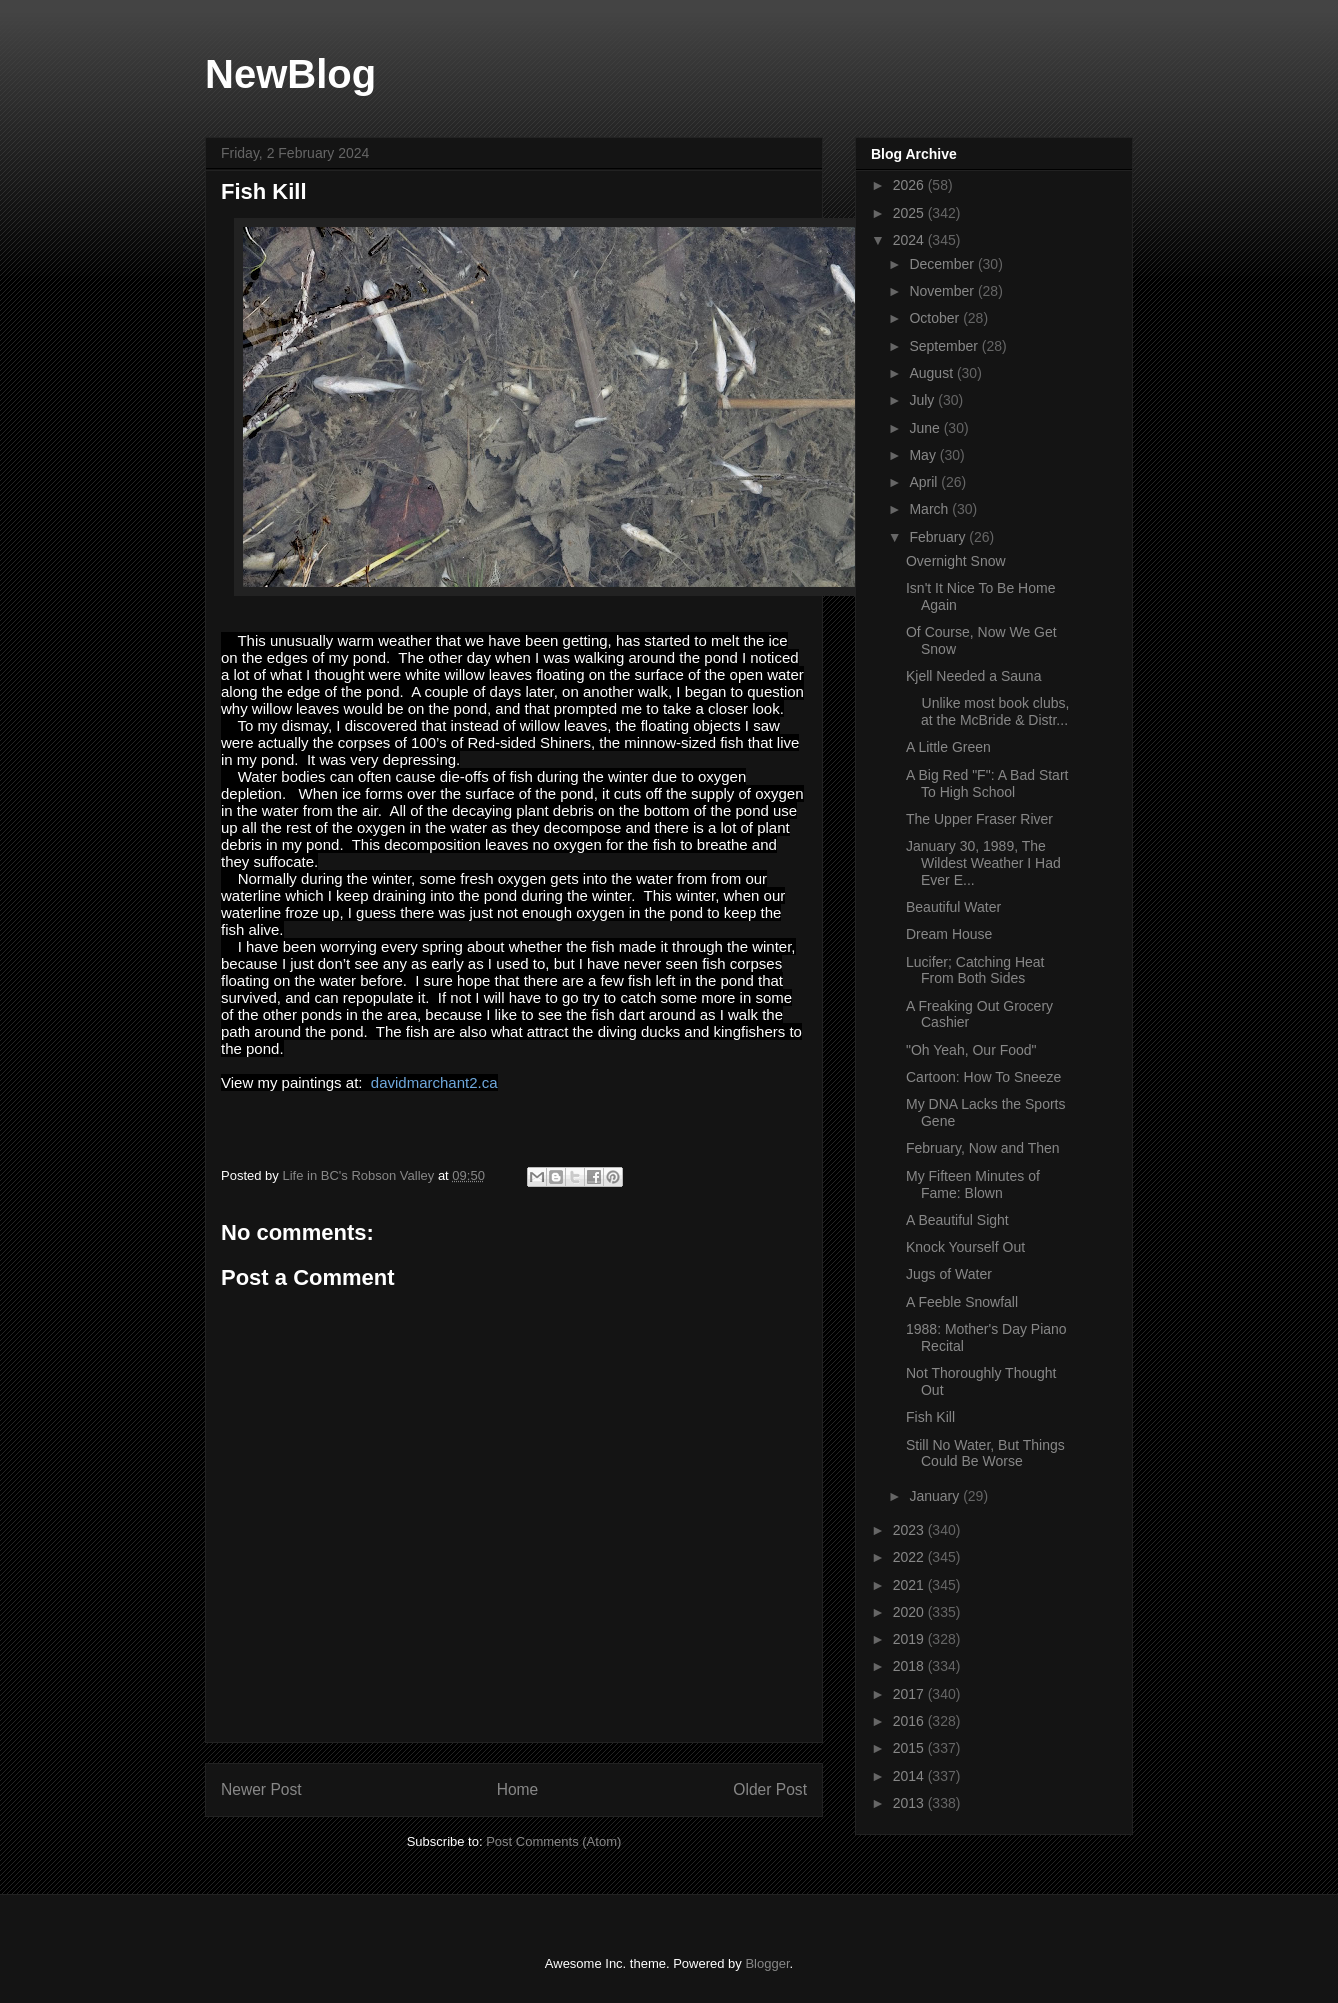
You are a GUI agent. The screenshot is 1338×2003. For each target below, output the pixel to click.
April (925, 482)
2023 (910, 1530)
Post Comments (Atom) (553, 1841)
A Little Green (948, 747)
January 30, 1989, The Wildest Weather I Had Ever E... (983, 863)
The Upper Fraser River (979, 819)
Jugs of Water (949, 1274)
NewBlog (290, 74)
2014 (910, 1776)
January (936, 1496)
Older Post (770, 1789)
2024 (910, 240)
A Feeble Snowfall (962, 1302)
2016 (910, 1721)
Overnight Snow (956, 561)
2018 (910, 1666)
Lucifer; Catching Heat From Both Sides (975, 970)
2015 (910, 1748)
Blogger (767, 1963)
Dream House (949, 934)
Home (518, 1789)
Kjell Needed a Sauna (973, 676)
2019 (910, 1639)
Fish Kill (930, 1417)
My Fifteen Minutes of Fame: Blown (973, 1184)
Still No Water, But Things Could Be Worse (985, 1453)
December (943, 264)
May (924, 455)
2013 (910, 1803)
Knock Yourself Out (965, 1247)
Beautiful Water (953, 907)
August (932, 373)
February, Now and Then (983, 1148)
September (945, 346)
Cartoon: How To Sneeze (983, 1077)
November (943, 291)
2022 (910, 1557)
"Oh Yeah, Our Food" (971, 1050)
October (936, 318)
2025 (910, 213)
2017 (910, 1694)
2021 (910, 1585)
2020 (910, 1612)
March (930, 509)
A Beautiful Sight (957, 1220)
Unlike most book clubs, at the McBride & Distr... (987, 711)
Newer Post (261, 1789)
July (923, 400)
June (926, 428)
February (939, 537)
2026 (910, 185)
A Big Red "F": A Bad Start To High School (987, 783)
